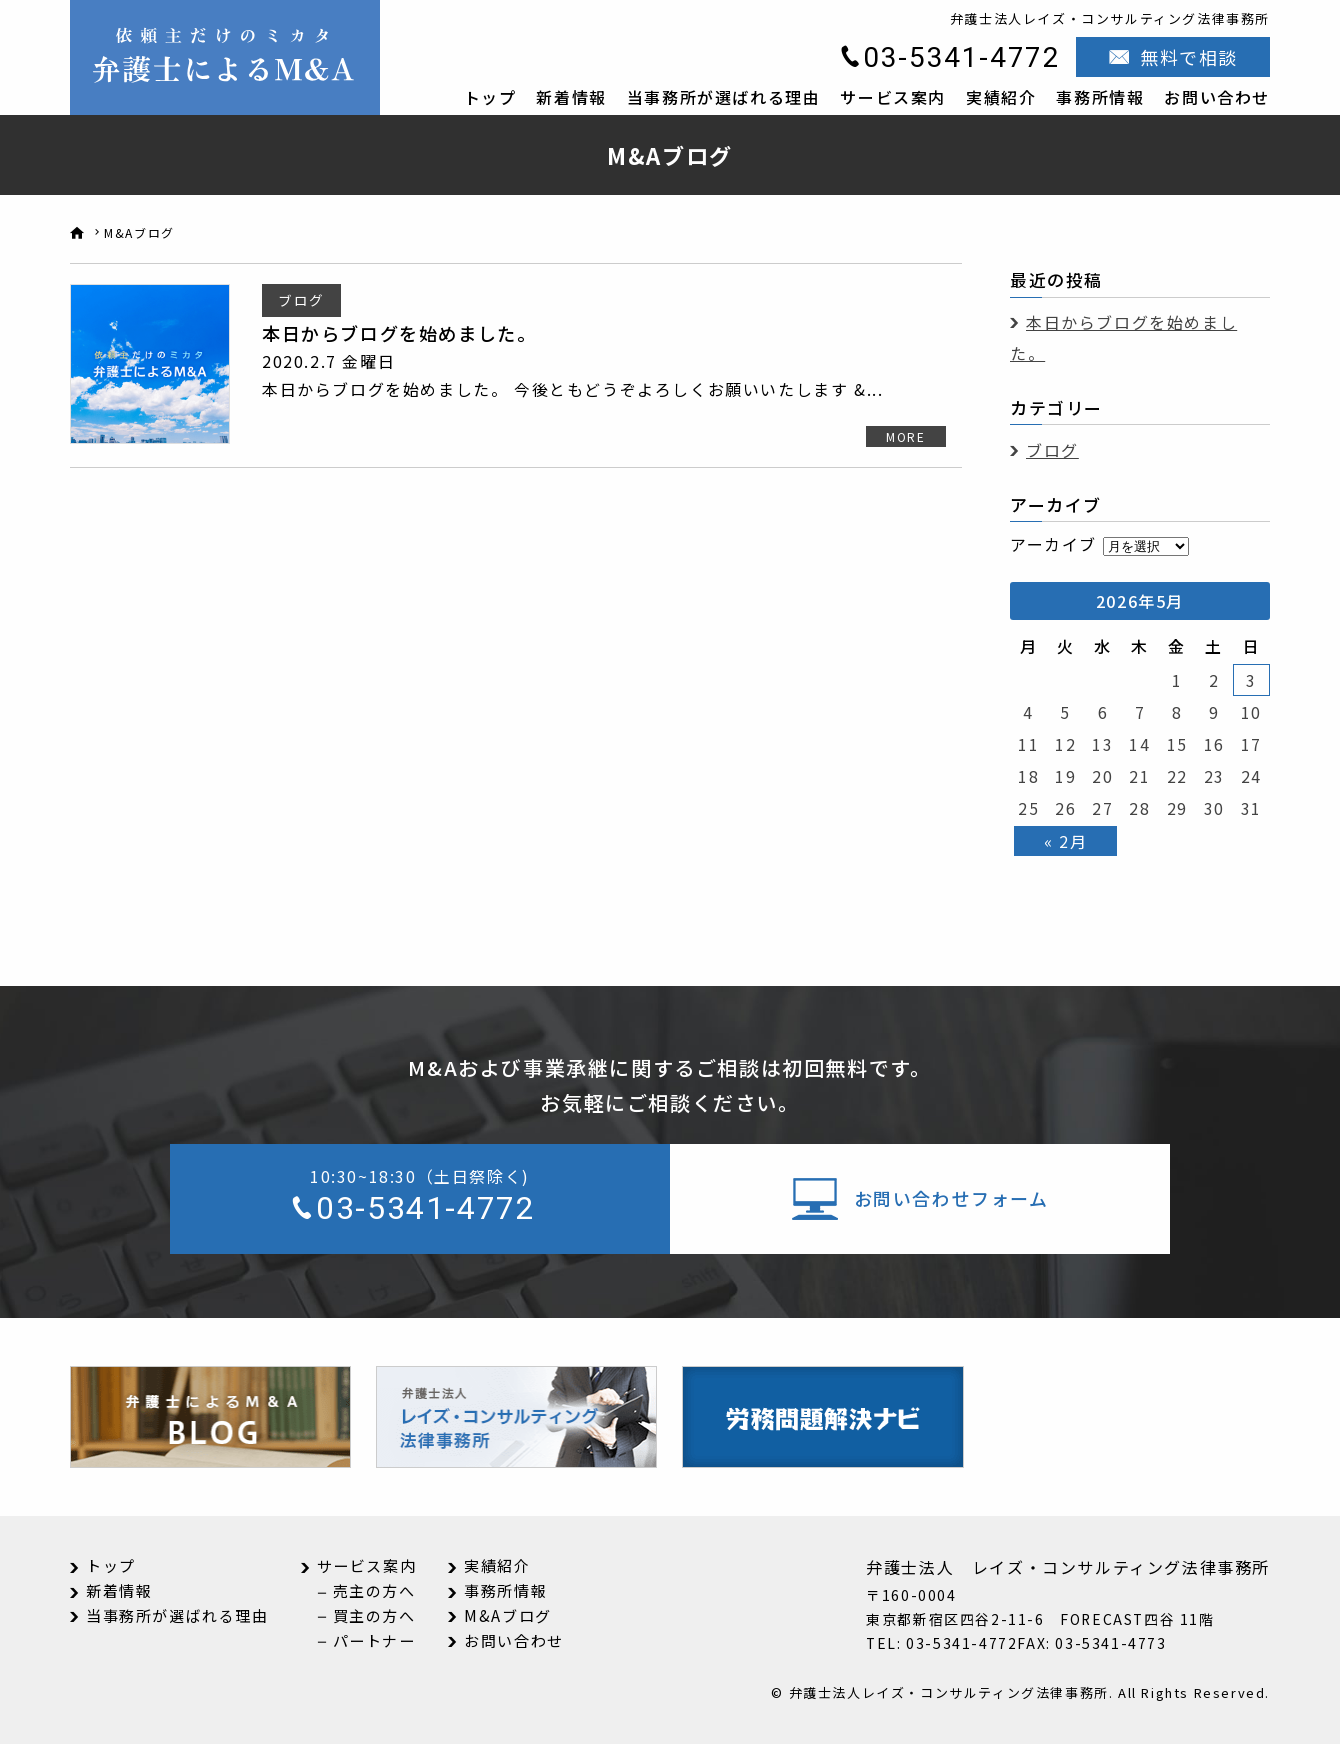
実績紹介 (1001, 97)
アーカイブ (1053, 544)
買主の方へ (374, 1615)
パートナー (374, 1640)
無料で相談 (1189, 57)
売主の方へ (374, 1590)
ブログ (1052, 450)
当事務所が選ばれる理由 (724, 97)
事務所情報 (1100, 97)
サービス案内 (893, 97)
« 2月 (1065, 841)
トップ (490, 97)
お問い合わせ (1217, 97)
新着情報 (571, 97)
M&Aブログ (508, 1615)
